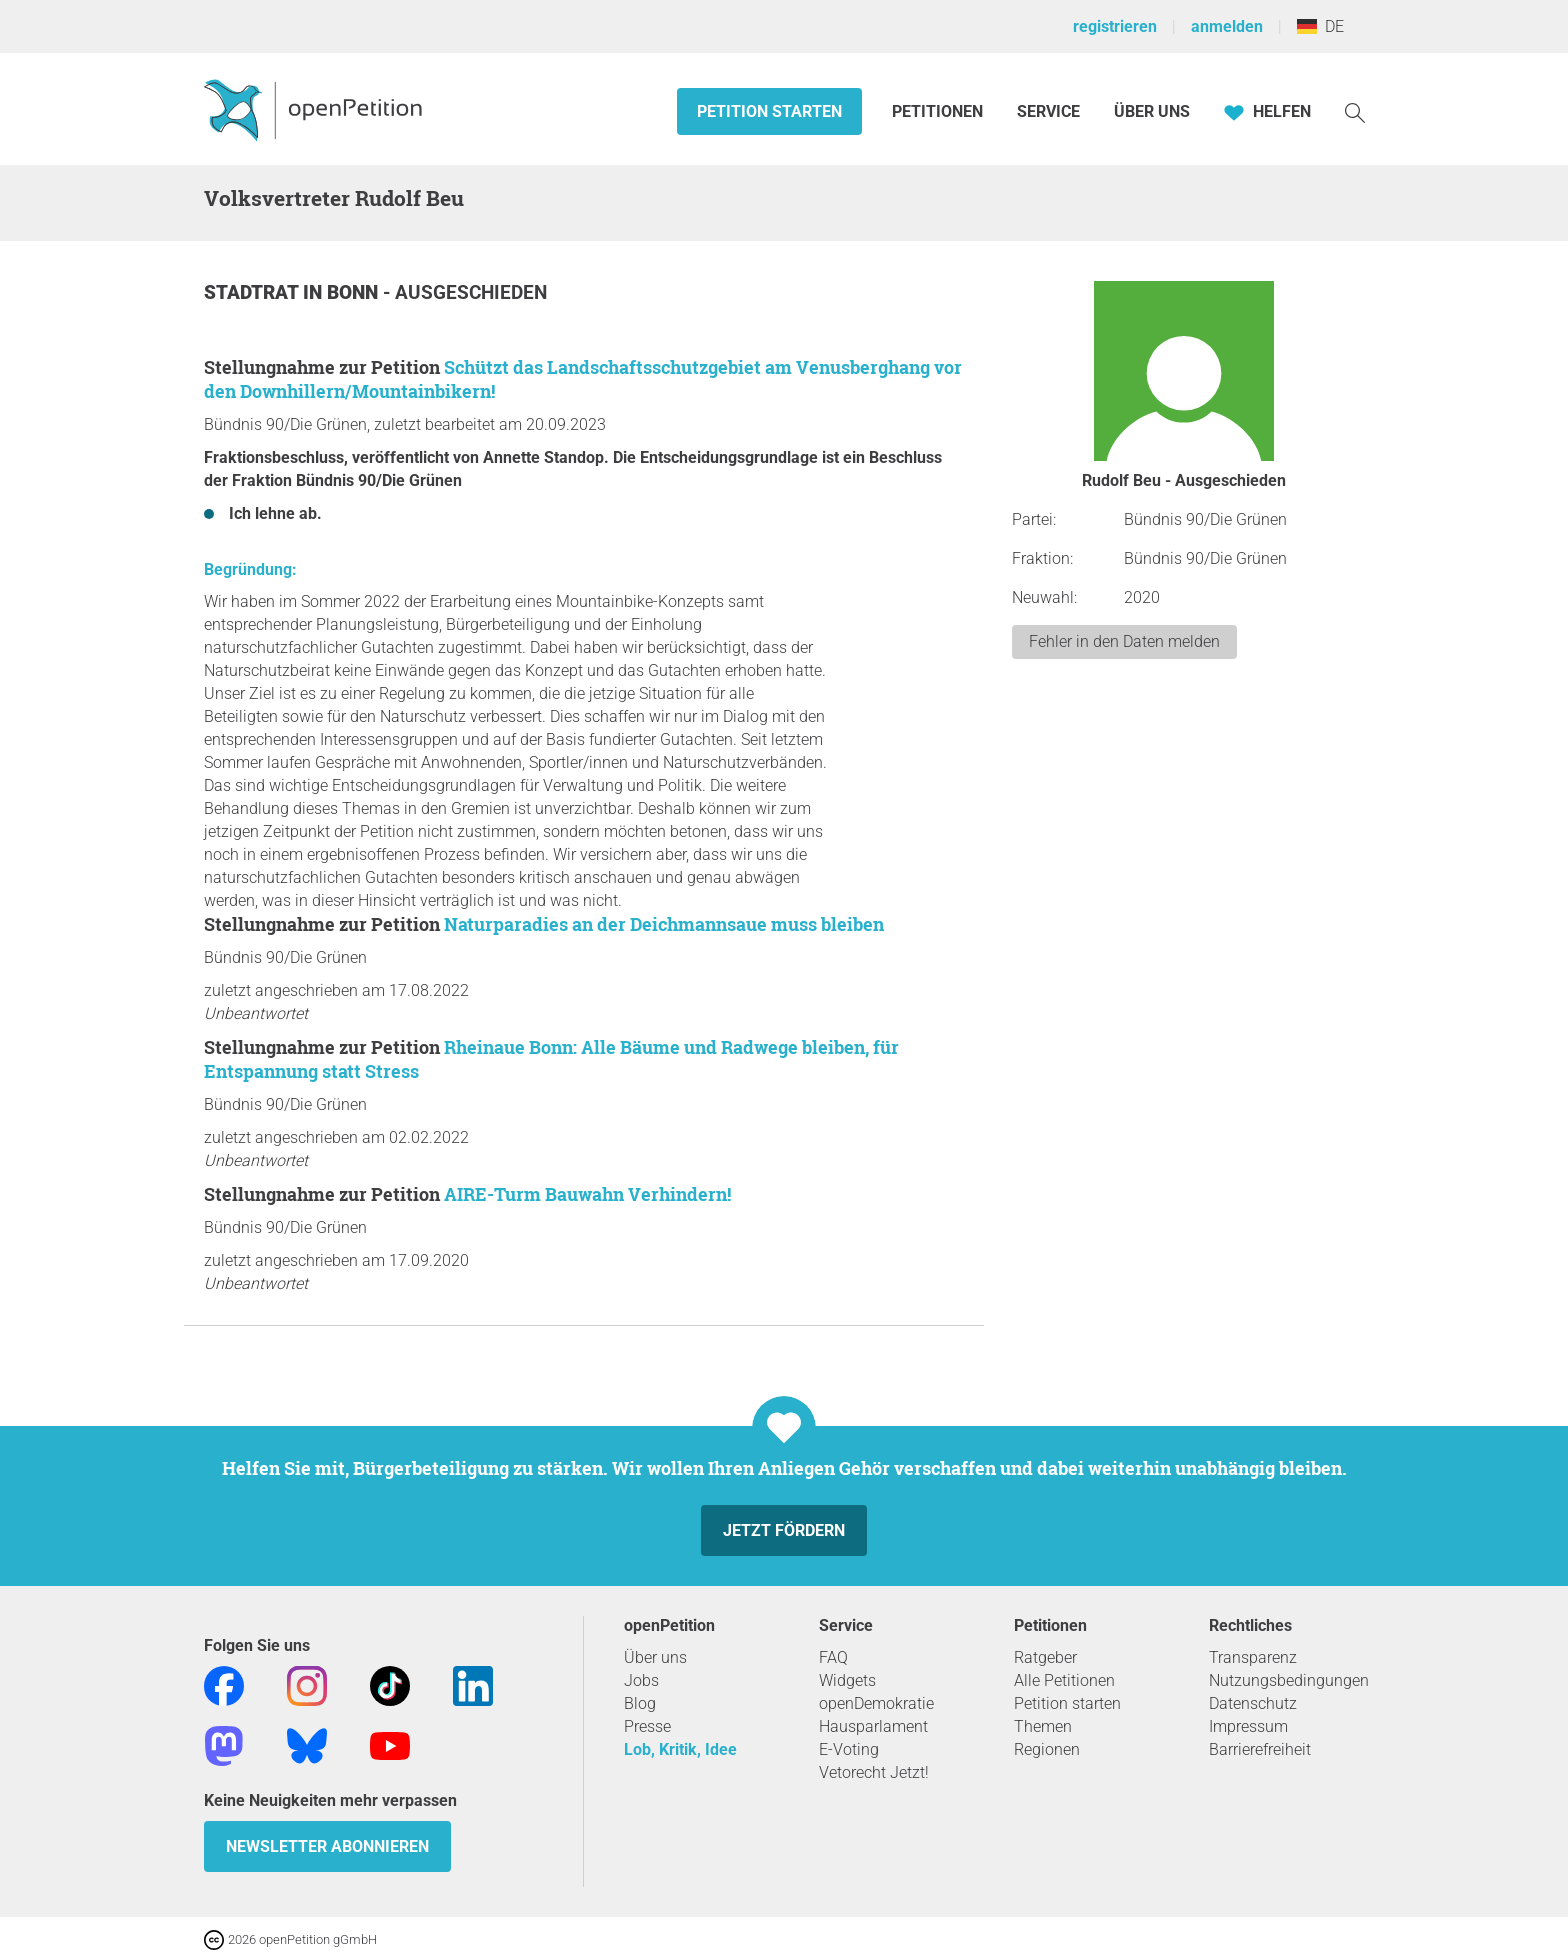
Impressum (1248, 1726)
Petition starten (769, 111)
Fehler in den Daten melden (1124, 641)
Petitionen (939, 111)
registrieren (1115, 26)
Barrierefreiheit (1260, 1749)
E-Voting (849, 1749)
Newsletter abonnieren (327, 1846)
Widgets (847, 1680)
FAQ (833, 1657)
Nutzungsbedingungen (1289, 1680)
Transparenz (1253, 1657)
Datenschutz (1253, 1703)
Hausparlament (873, 1726)
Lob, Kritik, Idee (680, 1749)
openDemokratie (876, 1703)
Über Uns (1152, 111)
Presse (647, 1726)
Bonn (355, 292)
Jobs (641, 1680)
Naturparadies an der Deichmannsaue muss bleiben (664, 924)
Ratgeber (1045, 1657)
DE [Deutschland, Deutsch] (1320, 26)
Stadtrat (253, 292)
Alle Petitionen (1064, 1680)
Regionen (1047, 1749)
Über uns (655, 1657)
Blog (640, 1703)
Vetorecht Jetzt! (874, 1772)
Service (1048, 111)
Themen (1043, 1726)
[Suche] (1355, 111)
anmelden (1227, 26)
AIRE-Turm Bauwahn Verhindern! (587, 1194)
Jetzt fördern (784, 1530)
